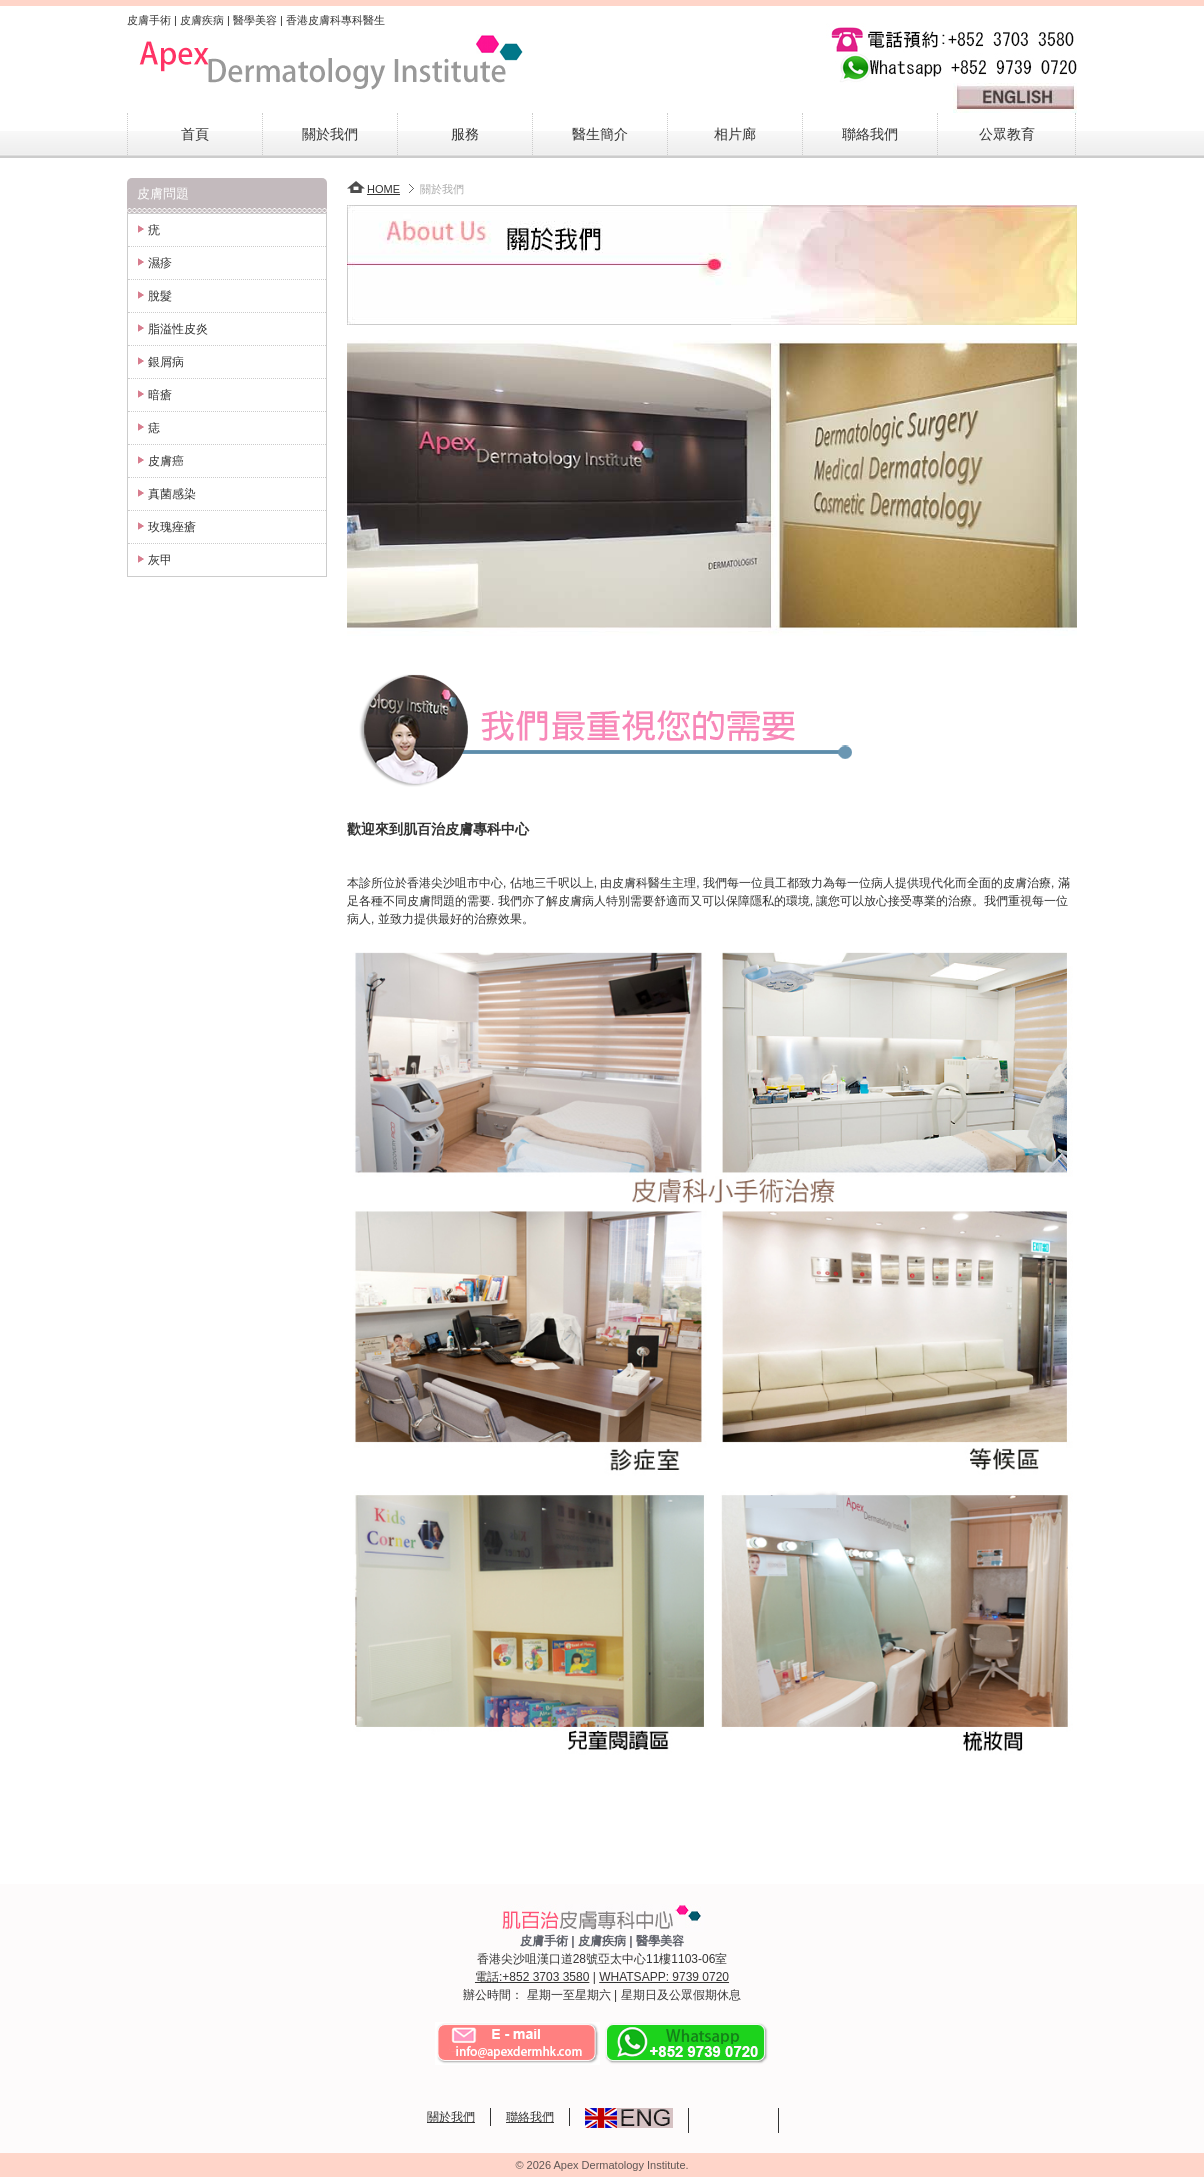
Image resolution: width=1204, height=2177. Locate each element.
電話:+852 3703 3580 (532, 1977)
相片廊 (735, 134)
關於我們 (330, 134)
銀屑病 (166, 362)
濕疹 (160, 263)
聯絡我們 (870, 134)
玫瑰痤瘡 (172, 527)
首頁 (195, 134)
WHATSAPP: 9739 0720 (664, 1977)
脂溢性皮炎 (178, 329)
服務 (465, 134)
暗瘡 (160, 395)
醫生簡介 (600, 134)
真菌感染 (172, 494)
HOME (373, 189)
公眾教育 (1007, 134)
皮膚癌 (166, 461)
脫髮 (160, 296)
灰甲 (160, 560)
